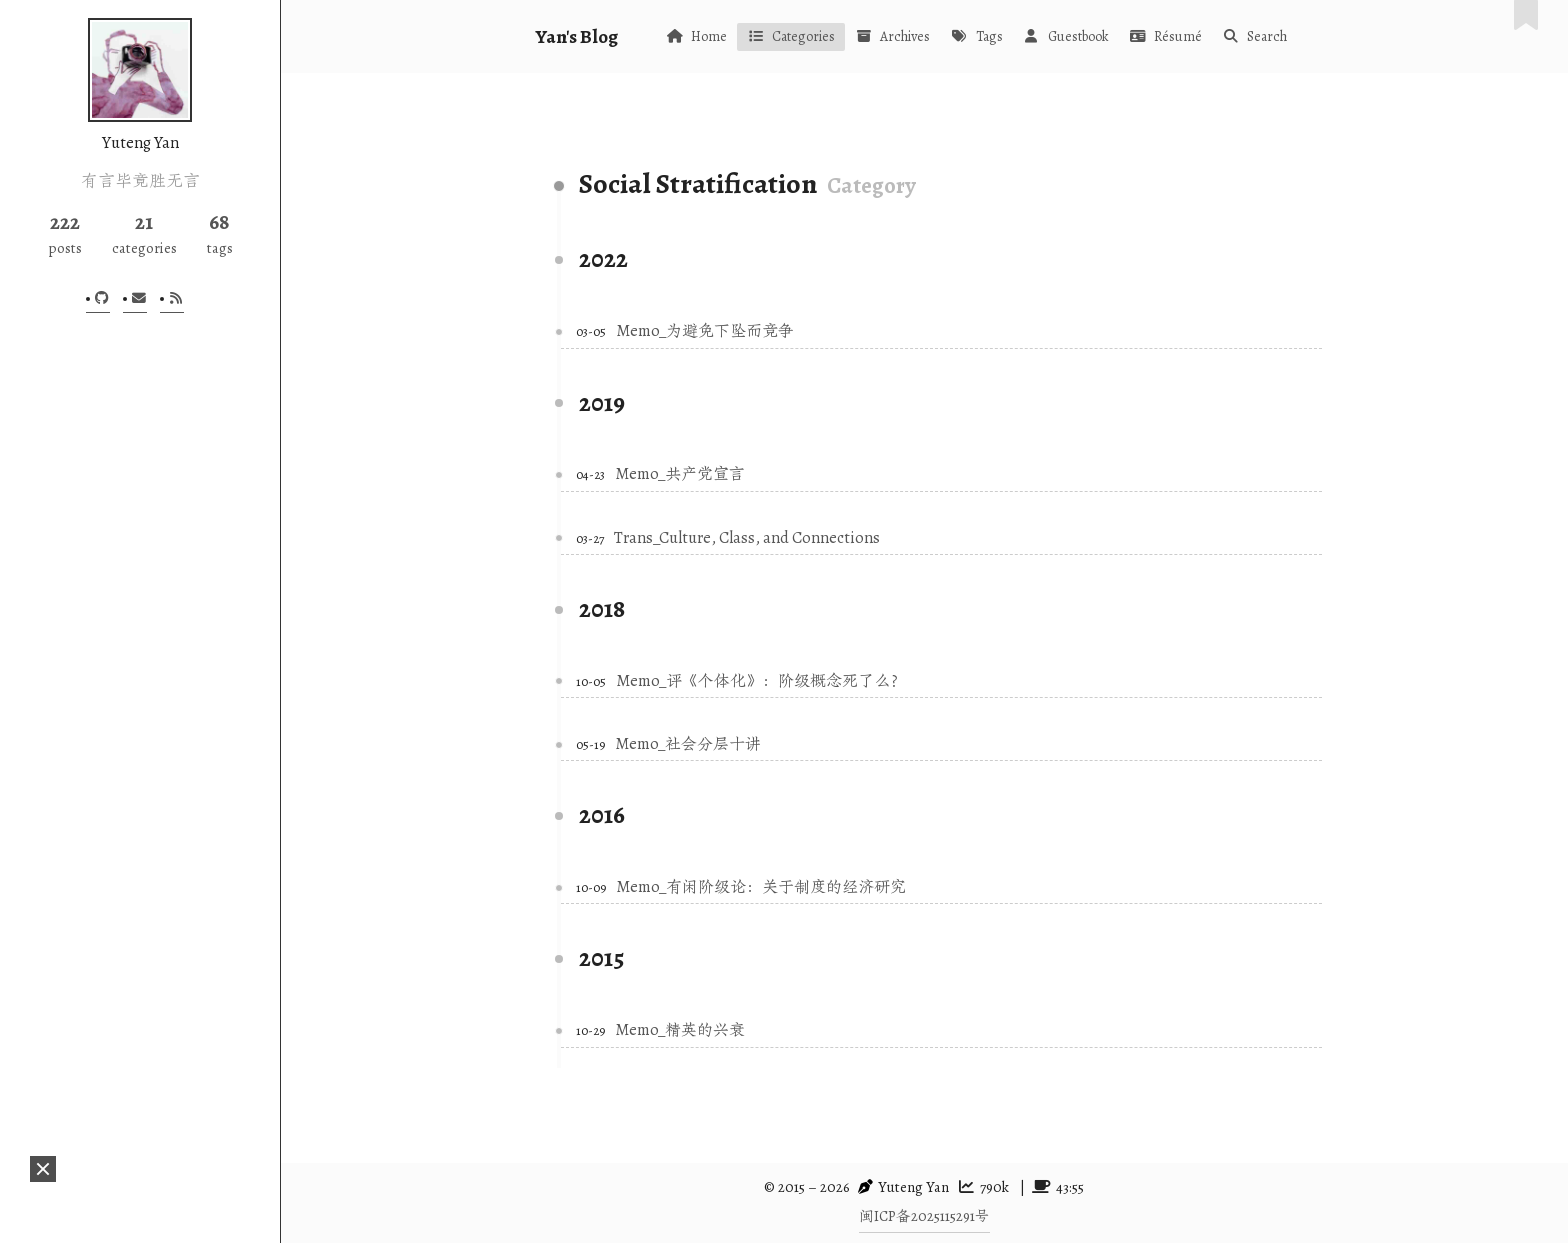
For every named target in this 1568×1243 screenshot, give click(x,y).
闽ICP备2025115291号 (924, 1216)
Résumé (1165, 36)
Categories (791, 36)
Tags (976, 36)
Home (696, 36)
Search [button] (1254, 36)
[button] (43, 1169)
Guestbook (1066, 36)
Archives (892, 36)
